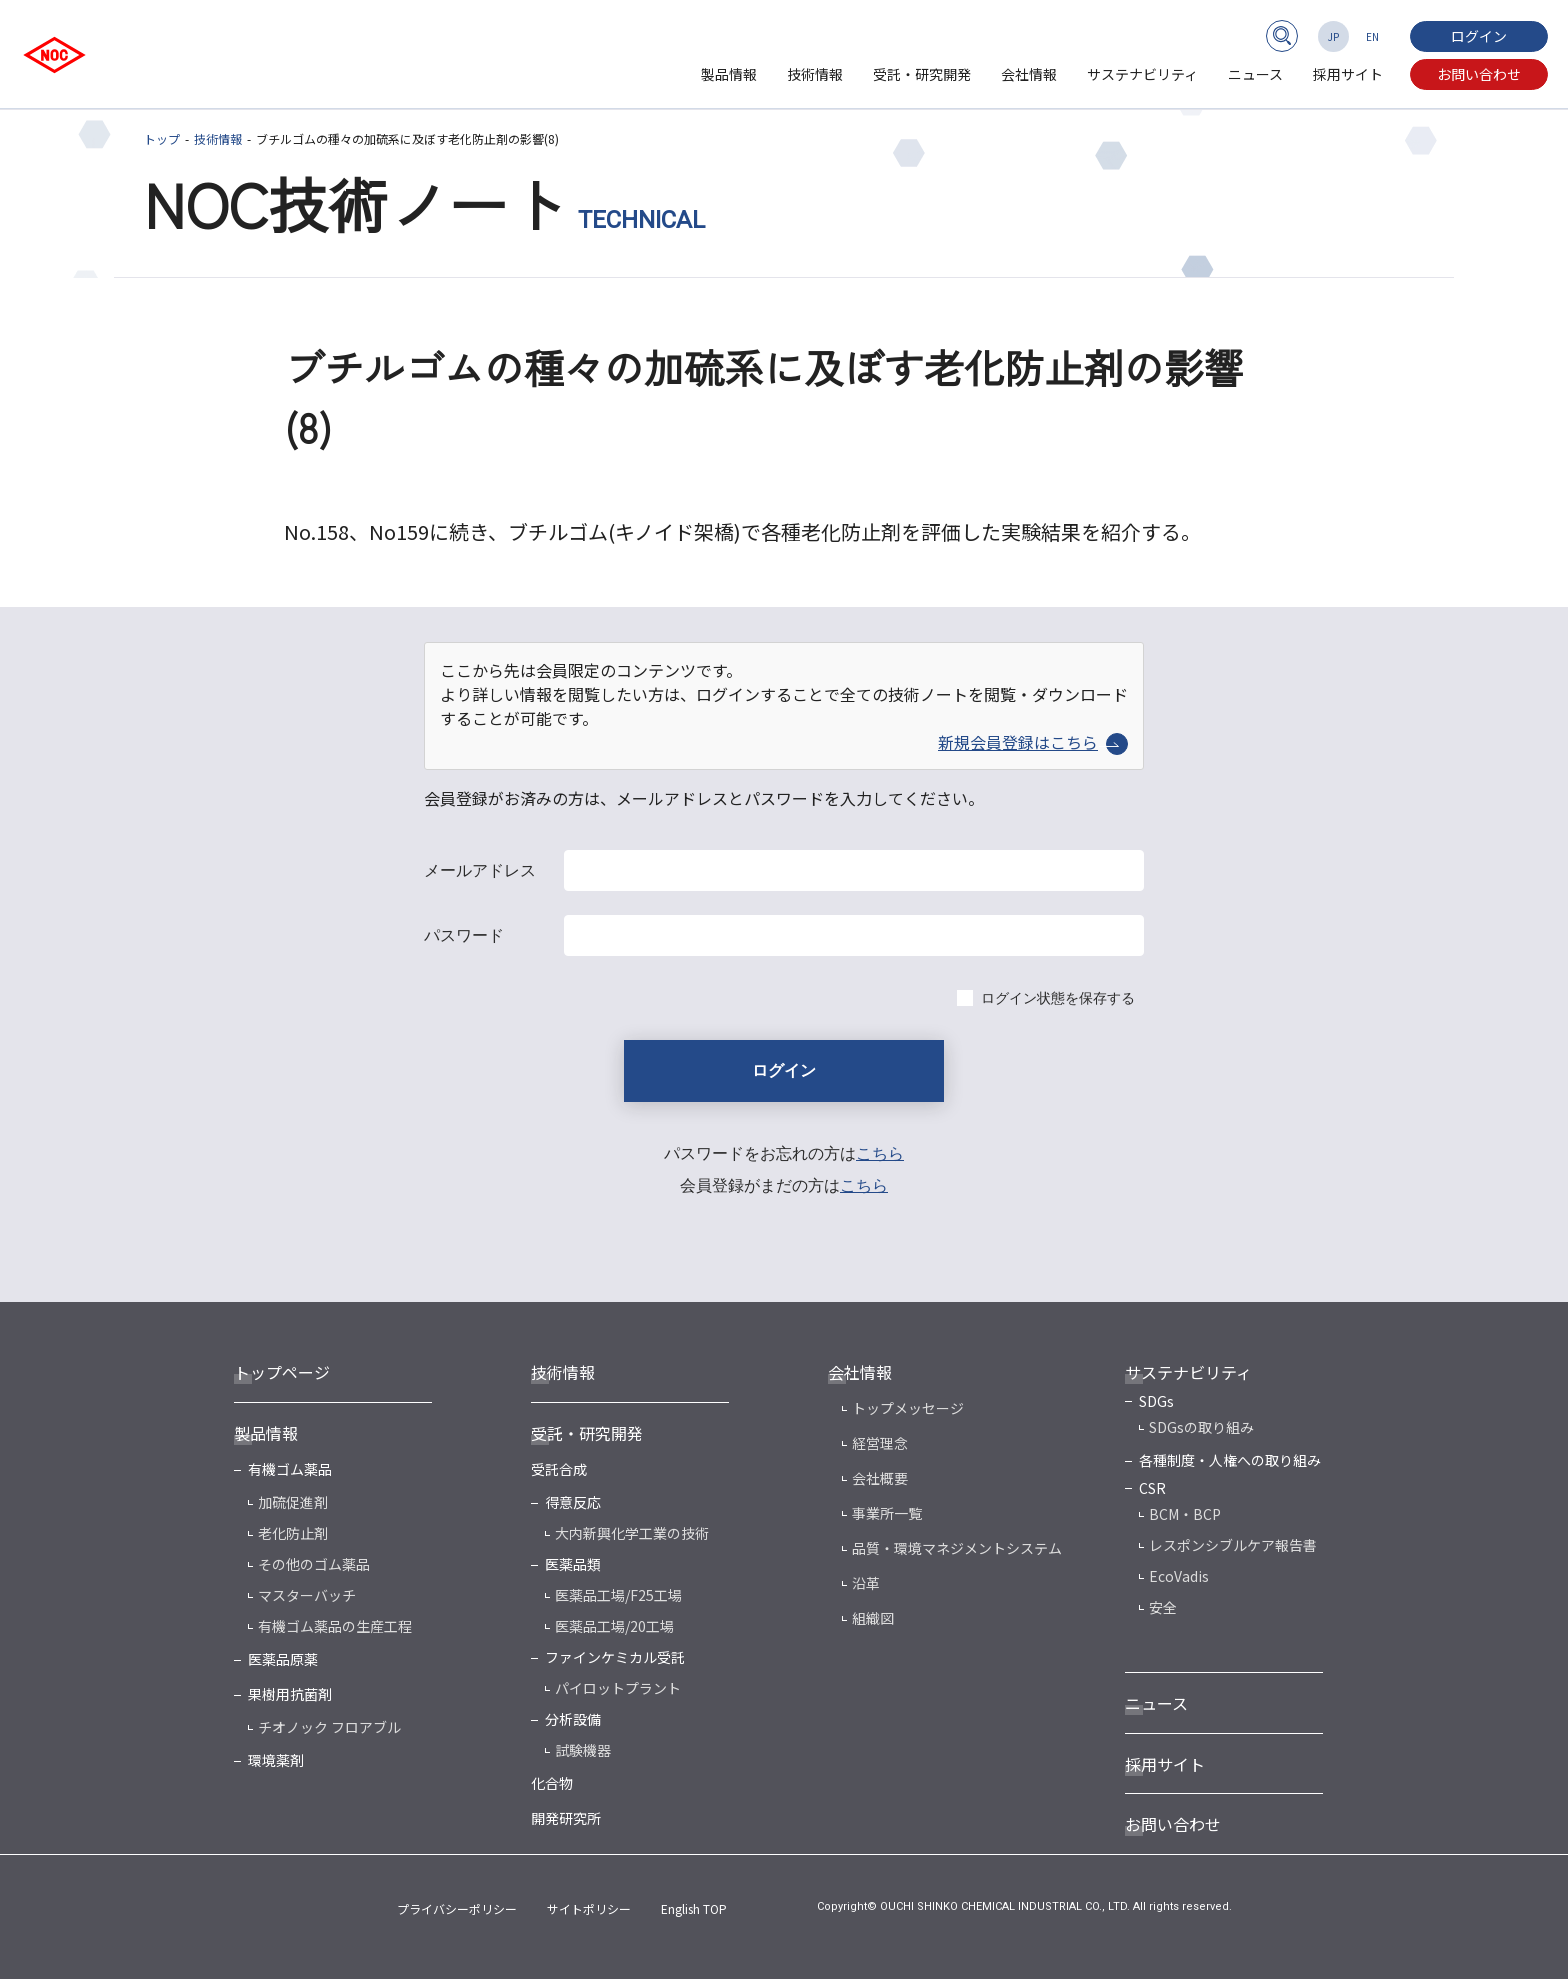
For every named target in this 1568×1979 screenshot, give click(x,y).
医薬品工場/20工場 (614, 1626)
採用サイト (1348, 74)
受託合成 (559, 1469)
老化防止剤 (293, 1533)
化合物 (552, 1783)
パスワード (464, 935)
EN (1372, 36)
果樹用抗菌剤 (290, 1694)
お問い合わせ (1479, 74)
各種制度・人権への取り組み (1230, 1460)
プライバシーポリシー (457, 1908)
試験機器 (583, 1750)
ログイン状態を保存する (1058, 998)
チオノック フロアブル (329, 1727)
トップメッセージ (908, 1408)
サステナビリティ (1142, 74)
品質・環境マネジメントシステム (957, 1548)
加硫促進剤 (293, 1502)
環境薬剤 (276, 1760)
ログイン (1479, 36)
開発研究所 (566, 1818)
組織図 (873, 1618)
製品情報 (729, 74)
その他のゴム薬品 (314, 1564)
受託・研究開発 (922, 74)
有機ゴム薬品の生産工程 (335, 1626)
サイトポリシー (589, 1908)
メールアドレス (480, 870)
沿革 (866, 1583)
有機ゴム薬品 (290, 1469)
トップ (162, 138)
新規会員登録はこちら (1033, 742)
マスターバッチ (307, 1595)
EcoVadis (1179, 1576)
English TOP (694, 1908)
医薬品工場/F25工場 (618, 1595)
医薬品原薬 (283, 1659)
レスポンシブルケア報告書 (1233, 1545)
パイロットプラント (618, 1688)
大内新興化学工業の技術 (632, 1533)
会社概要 (880, 1478)
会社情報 (1029, 74)
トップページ (282, 1372)
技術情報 (815, 74)
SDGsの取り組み (1201, 1427)
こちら (880, 1153)
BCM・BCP (1185, 1514)
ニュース (1255, 74)
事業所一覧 (887, 1513)
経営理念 (880, 1443)
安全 (1163, 1607)
